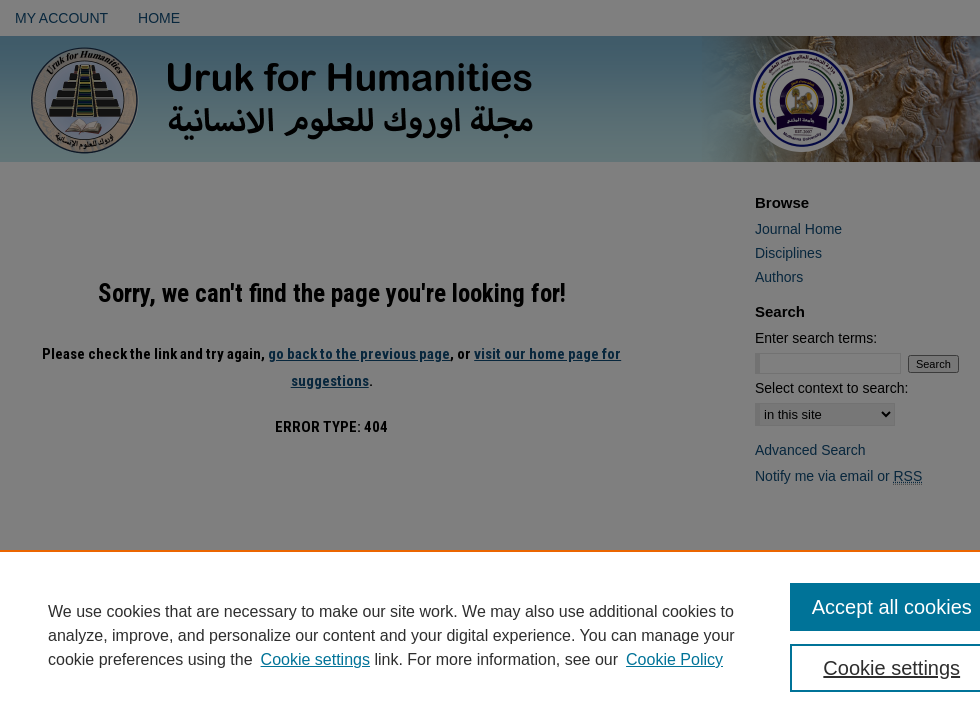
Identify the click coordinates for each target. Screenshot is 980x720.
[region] (490, 635)
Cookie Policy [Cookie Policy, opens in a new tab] (674, 659)
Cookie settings (315, 659)
